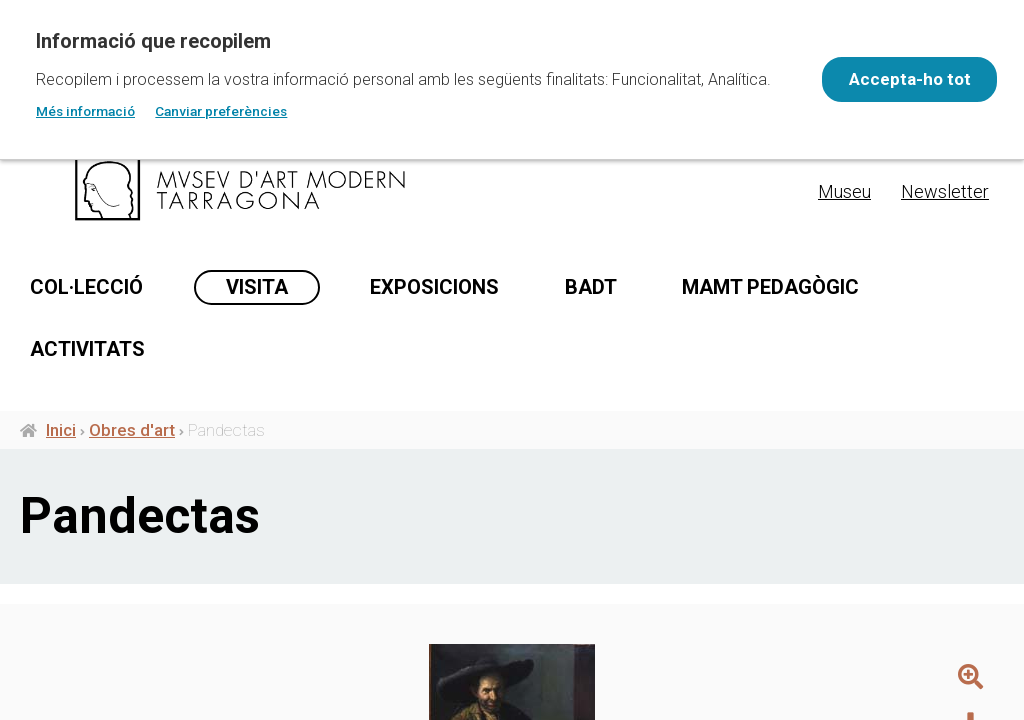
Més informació (85, 111)
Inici (61, 451)
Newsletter (945, 191)
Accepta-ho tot (900, 79)
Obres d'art (132, 451)
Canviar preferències (221, 111)
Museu (844, 191)
